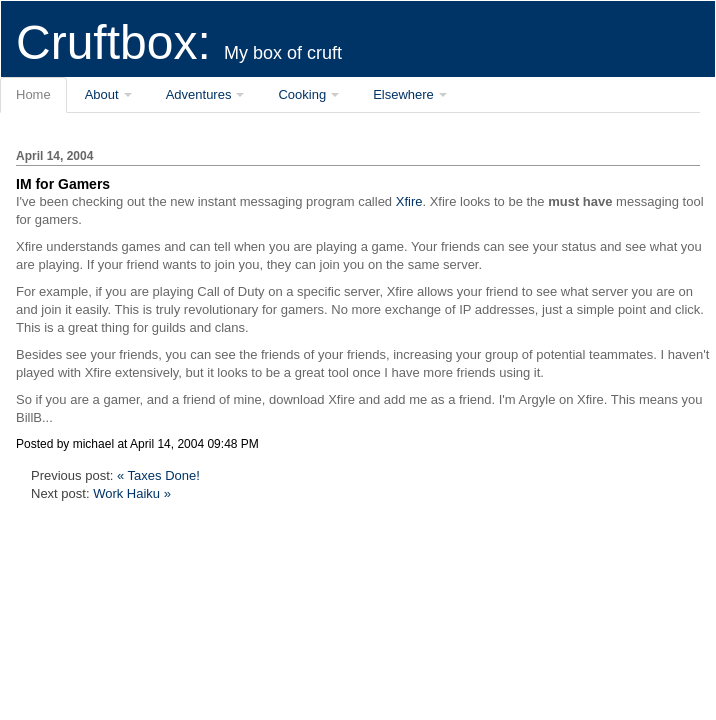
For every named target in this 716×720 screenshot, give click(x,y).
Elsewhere (403, 94)
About (102, 94)
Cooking (302, 94)
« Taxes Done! (158, 475)
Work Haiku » (132, 493)
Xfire (409, 201)
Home (33, 94)
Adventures (199, 94)
